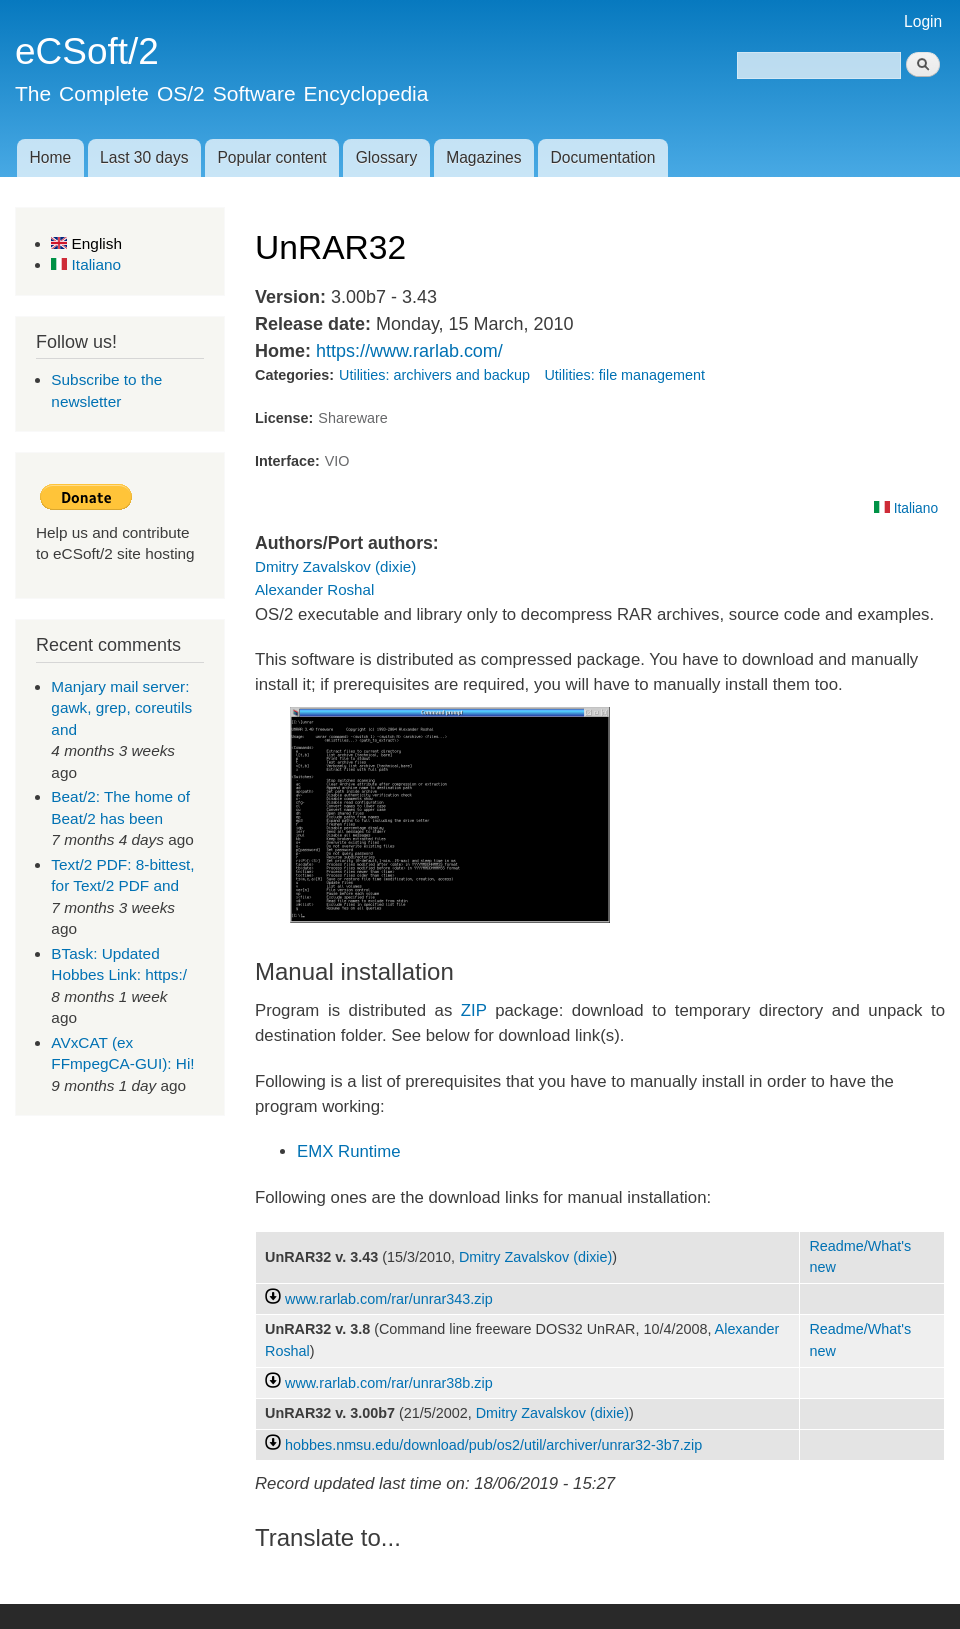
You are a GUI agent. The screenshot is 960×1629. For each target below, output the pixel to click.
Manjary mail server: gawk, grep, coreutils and (121, 708)
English (86, 243)
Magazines (483, 157)
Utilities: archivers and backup (434, 375)
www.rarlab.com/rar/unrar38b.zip (389, 1383)
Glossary (387, 157)
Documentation (603, 157)
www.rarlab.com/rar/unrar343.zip (389, 1299)
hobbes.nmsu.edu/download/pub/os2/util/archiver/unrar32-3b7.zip (493, 1445)
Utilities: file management (624, 375)
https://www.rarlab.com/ (409, 351)
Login (923, 21)
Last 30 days (144, 157)
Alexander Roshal (314, 589)
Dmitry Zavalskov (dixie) (335, 566)
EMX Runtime (349, 1151)
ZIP (474, 1010)
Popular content (271, 157)
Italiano (86, 264)
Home (50, 157)
